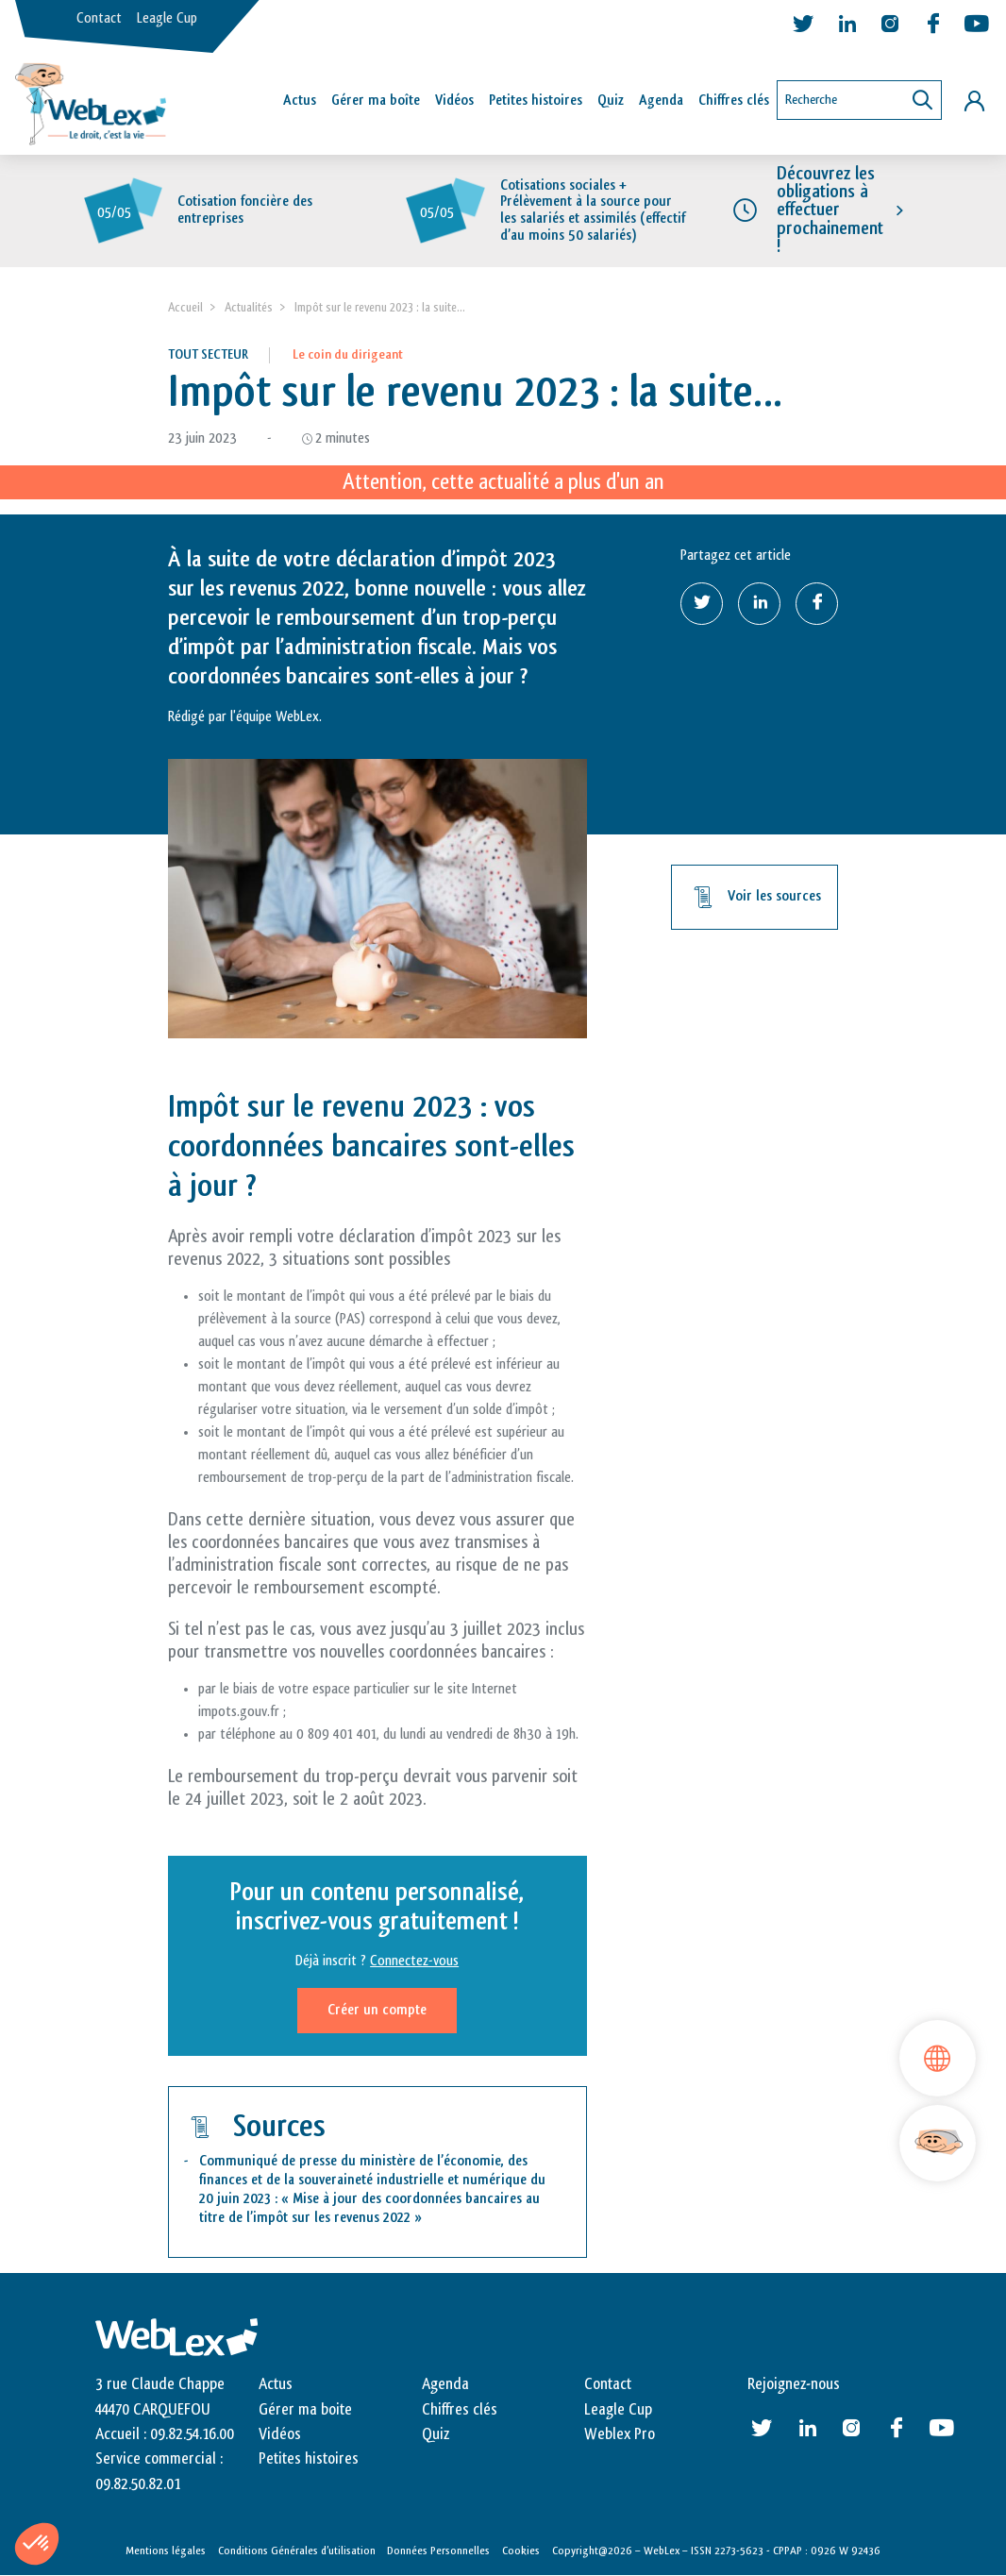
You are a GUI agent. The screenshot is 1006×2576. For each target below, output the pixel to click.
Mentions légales (166, 2550)
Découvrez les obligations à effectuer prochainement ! (830, 210)
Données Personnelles (438, 2550)
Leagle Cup (167, 18)
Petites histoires (535, 100)
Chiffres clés (733, 100)
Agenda (661, 100)
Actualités (249, 307)
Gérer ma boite (305, 2409)
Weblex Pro (619, 2434)
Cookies (521, 2550)
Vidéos (454, 100)
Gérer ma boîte (375, 100)
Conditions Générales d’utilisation (297, 2550)
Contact (99, 18)
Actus (299, 100)
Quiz (610, 100)
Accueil (185, 307)
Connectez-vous (414, 1961)
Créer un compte (377, 2010)
